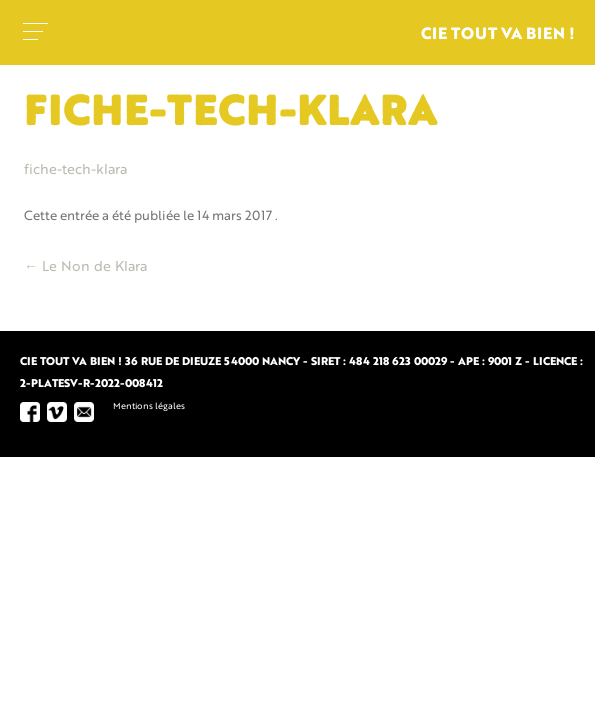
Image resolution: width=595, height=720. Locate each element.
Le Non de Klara (85, 267)
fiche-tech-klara (75, 170)
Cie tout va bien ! (498, 35)
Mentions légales (149, 406)
